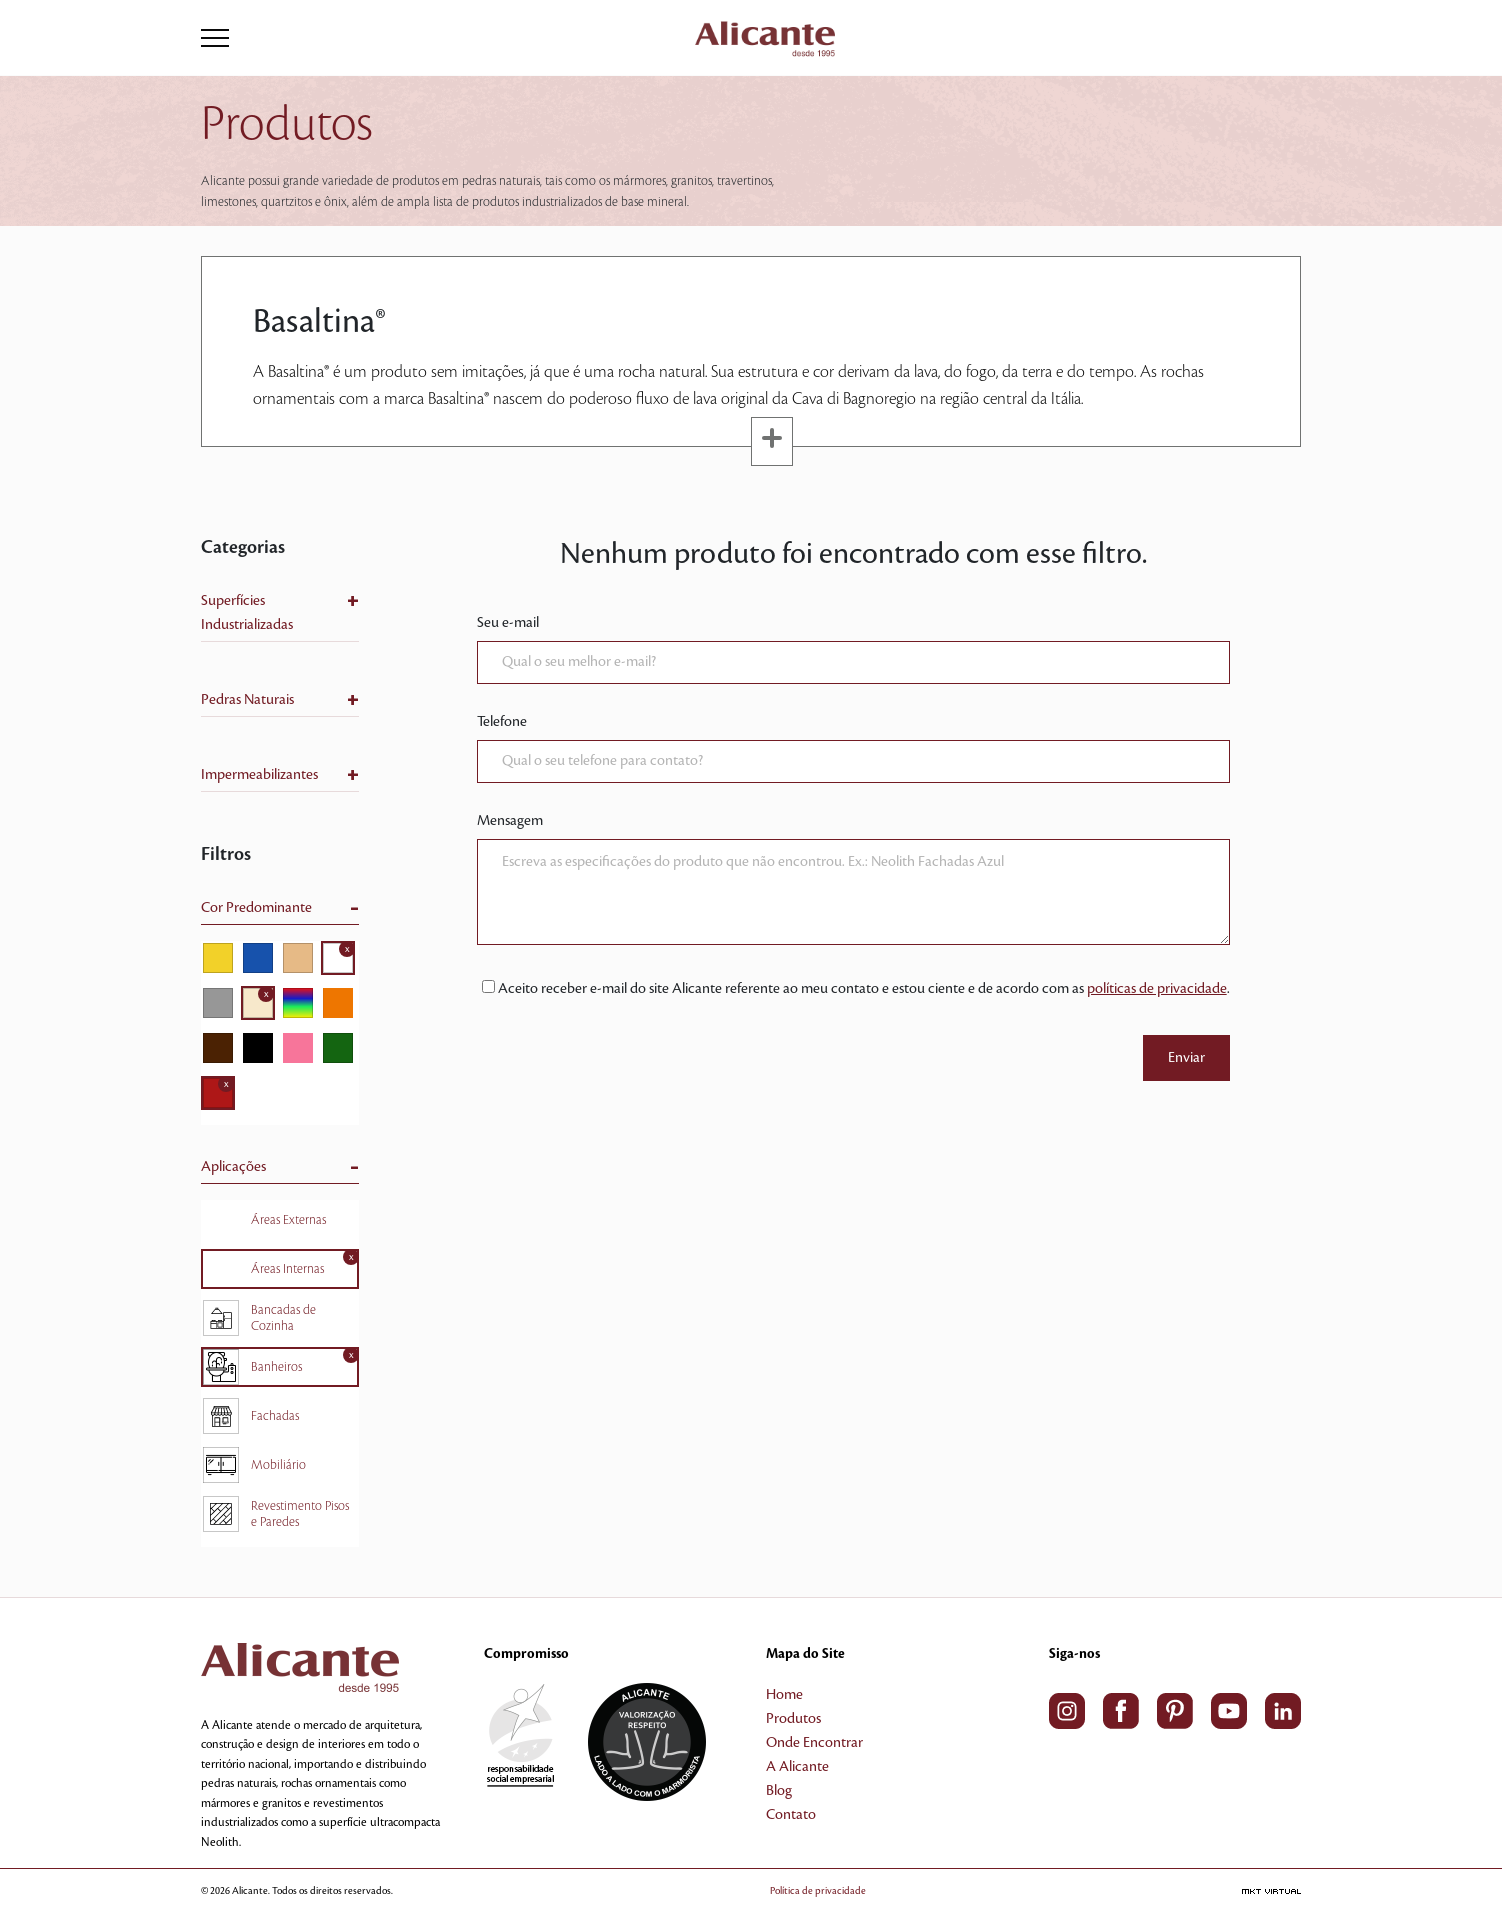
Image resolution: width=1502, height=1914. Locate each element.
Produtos (793, 1719)
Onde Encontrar (814, 1743)
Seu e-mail (508, 623)
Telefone (502, 722)
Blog (779, 1791)
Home (784, 1695)
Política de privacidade (818, 1890)
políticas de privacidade (1157, 989)
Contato (791, 1815)
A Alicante (797, 1767)
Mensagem (510, 821)
